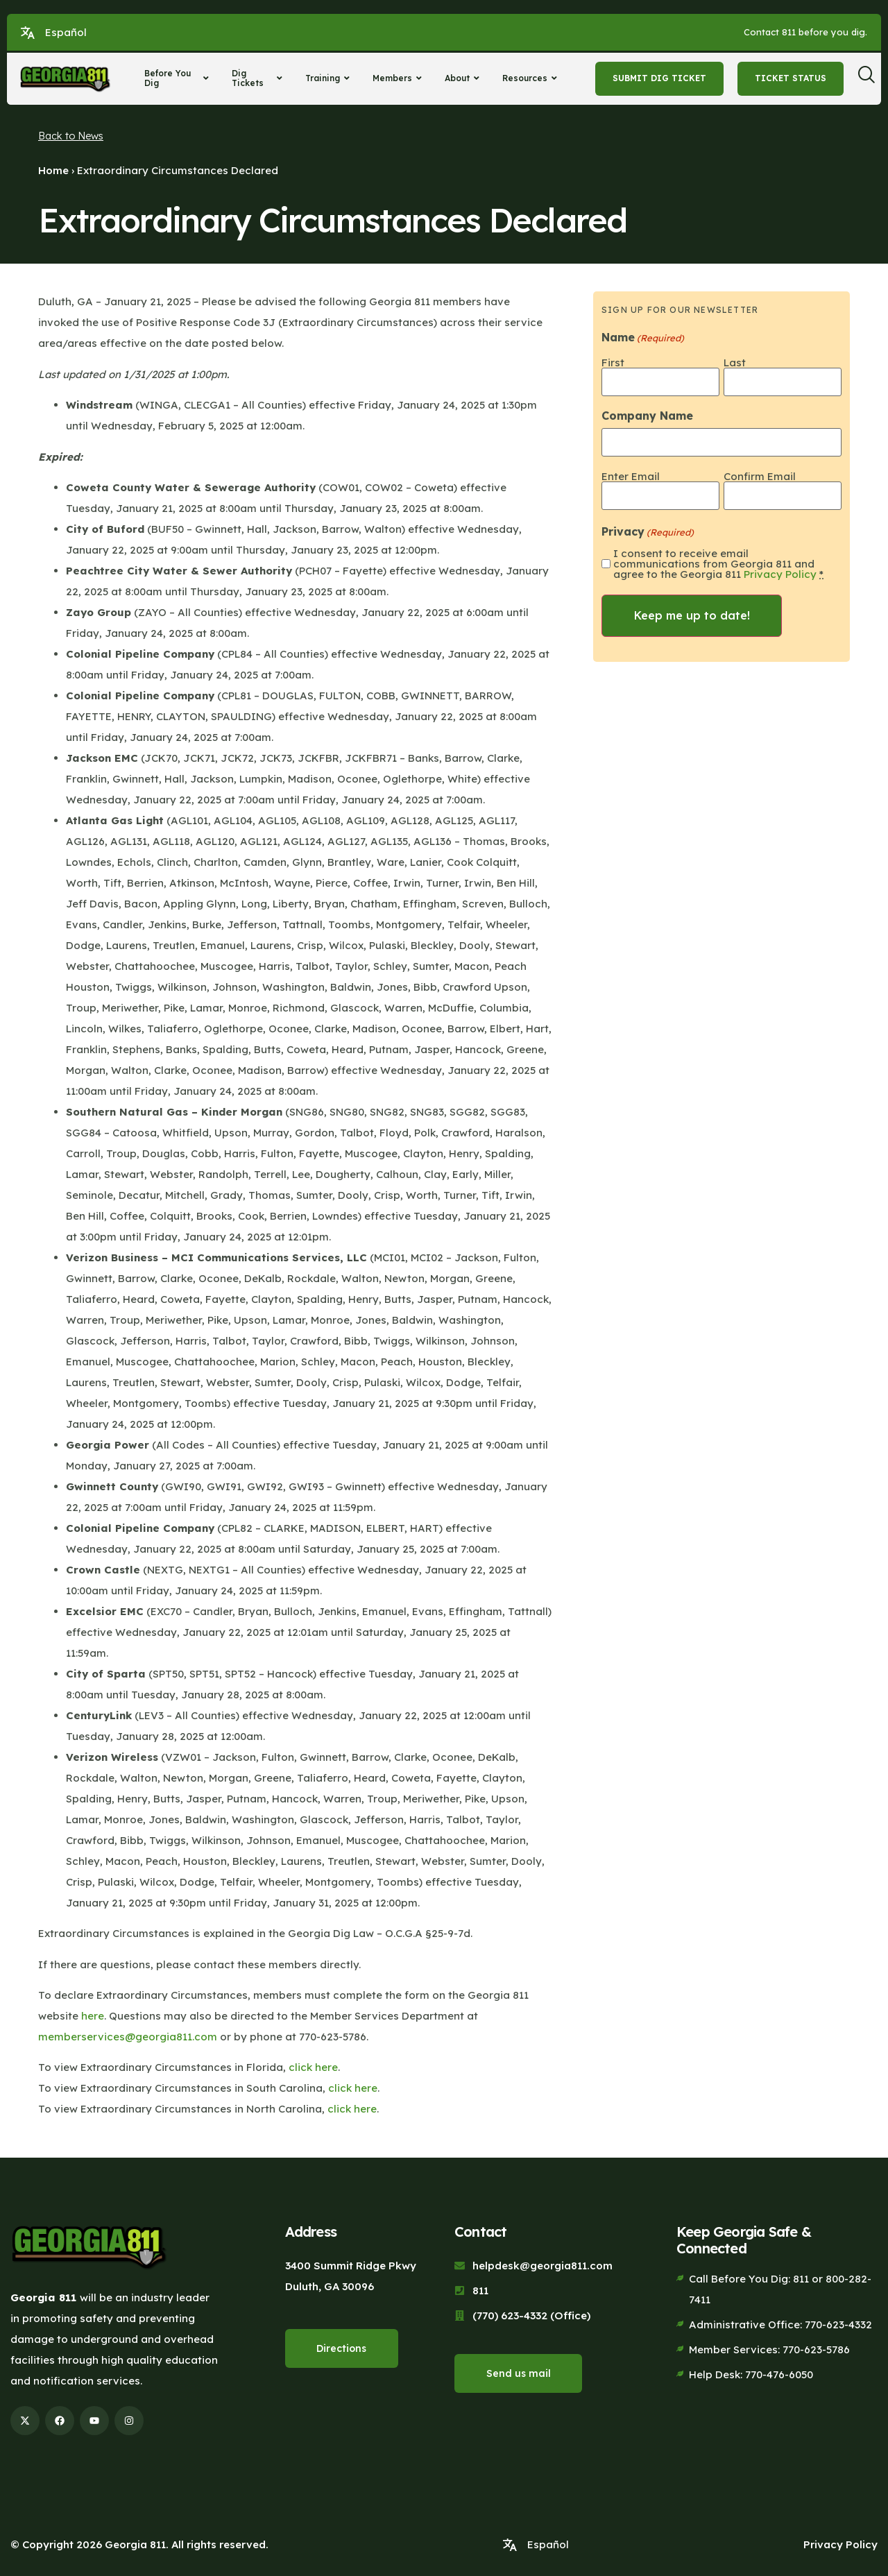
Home (53, 170)
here (92, 2015)
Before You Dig (178, 78)
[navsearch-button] (871, 78)
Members (399, 78)
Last (735, 362)
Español (66, 32)
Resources (531, 78)
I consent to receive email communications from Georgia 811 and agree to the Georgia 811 (718, 562)
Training (329, 78)
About (464, 78)
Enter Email (630, 475)
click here (313, 2067)
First (612, 362)
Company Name (647, 414)
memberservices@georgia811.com (127, 2036)
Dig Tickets (259, 78)
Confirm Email (760, 475)
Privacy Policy (780, 572)
